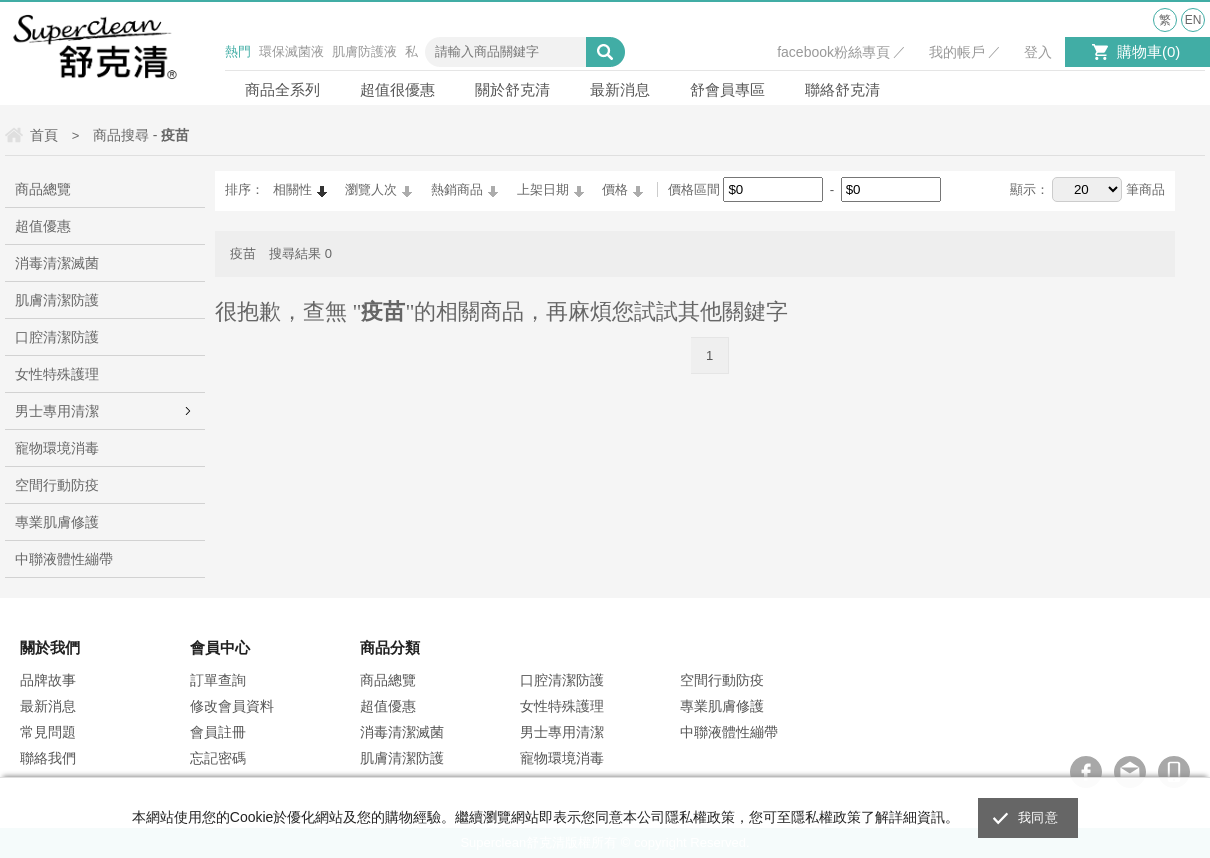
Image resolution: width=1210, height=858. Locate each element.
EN (1193, 20)
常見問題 (48, 732)
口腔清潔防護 (57, 337)
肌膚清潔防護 (57, 300)
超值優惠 (43, 226)
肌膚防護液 (364, 51)
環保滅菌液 (291, 51)
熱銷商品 (457, 189)
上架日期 (543, 189)
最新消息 (620, 89)
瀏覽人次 (371, 189)
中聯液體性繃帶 (64, 559)
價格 (615, 189)
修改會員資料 (232, 706)
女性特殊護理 (57, 374)
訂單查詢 (218, 680)
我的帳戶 (957, 52)
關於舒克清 (512, 89)
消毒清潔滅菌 (57, 263)
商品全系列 (282, 89)
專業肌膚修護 (57, 522)
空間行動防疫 (57, 485)
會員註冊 (218, 732)
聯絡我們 (48, 758)
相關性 (292, 189)
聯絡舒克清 (842, 89)
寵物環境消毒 (57, 448)
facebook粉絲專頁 (833, 52)
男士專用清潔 (57, 411)
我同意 (1038, 817)
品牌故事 (48, 680)
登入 (1038, 52)
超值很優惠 (397, 89)
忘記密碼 (218, 758)
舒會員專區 (727, 89)
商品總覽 (43, 189)
